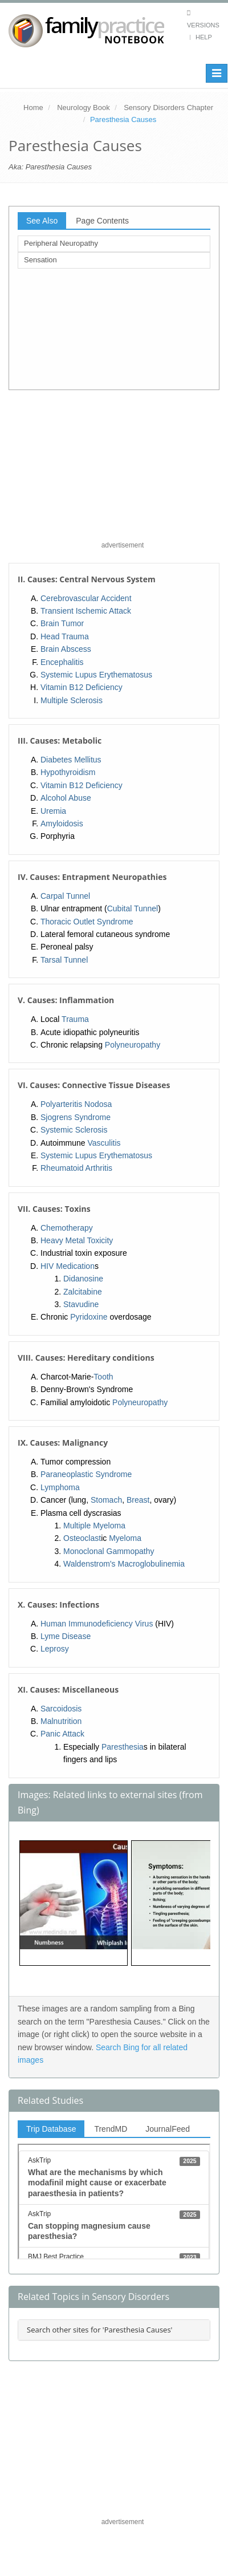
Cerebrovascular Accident (86, 598)
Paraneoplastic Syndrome (86, 1474)
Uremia (53, 811)
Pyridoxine (88, 1316)
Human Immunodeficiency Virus (96, 1623)
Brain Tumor (62, 623)
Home (33, 107)
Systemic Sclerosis (73, 1129)
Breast (138, 1499)
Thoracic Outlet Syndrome (86, 921)
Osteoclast (82, 1538)
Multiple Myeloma (94, 1525)
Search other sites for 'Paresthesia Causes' (99, 2330)
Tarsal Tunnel (64, 959)
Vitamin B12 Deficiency (81, 687)
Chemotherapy (66, 1227)
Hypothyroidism (67, 772)
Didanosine (83, 1278)
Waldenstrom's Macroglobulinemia (124, 1563)
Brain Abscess (65, 649)
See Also (42, 220)
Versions (203, 25)
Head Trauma (64, 636)
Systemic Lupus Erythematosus (96, 674)
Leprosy (54, 1648)
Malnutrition (61, 1721)
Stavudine (81, 1304)
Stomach (106, 1499)
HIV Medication (67, 1266)
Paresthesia (122, 1746)
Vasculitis (103, 1142)
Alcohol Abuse (65, 797)
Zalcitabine (82, 1291)
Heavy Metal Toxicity (76, 1240)
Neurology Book (83, 107)
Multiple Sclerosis (71, 700)
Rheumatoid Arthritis (76, 1168)
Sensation (40, 259)
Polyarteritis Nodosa (76, 1104)
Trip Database (51, 2128)
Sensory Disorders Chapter (168, 107)
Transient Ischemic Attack (85, 610)
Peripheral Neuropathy (61, 243)
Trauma (75, 1019)
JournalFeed (167, 2128)
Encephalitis (62, 662)
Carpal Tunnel (65, 895)
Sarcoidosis (61, 1708)
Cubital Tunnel (132, 908)
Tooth (103, 1376)
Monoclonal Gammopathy (108, 1551)
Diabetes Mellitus (70, 759)
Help (204, 37)
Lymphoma (60, 1487)
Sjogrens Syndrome (75, 1117)
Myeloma (125, 1538)
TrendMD (110, 2128)
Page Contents (102, 220)
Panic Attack (62, 1733)
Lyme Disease (65, 1636)
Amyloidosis (61, 823)
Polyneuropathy (132, 1044)
